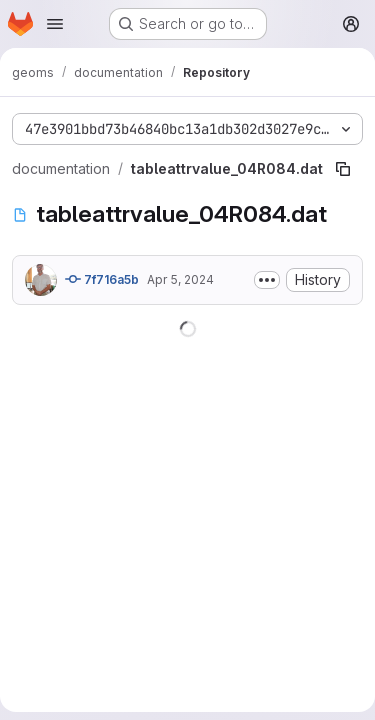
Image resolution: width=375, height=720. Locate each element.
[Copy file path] (343, 169)
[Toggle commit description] (267, 280)
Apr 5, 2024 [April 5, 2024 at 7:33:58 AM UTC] (180, 279)
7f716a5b (102, 279)
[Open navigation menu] (55, 24)
